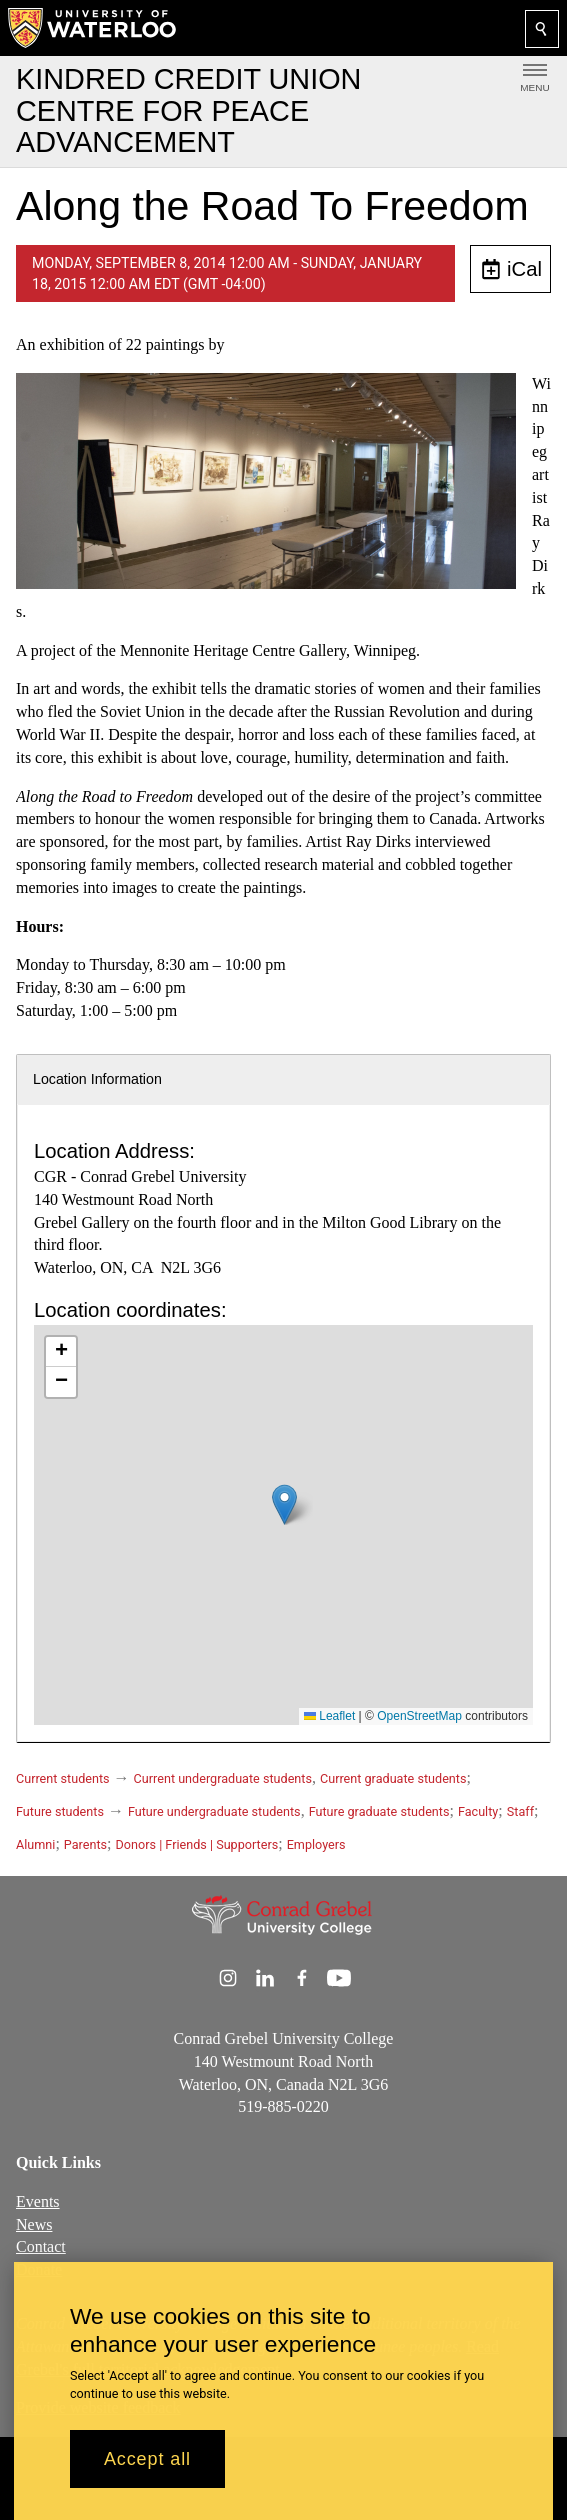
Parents (85, 1844)
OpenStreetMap (419, 1716)
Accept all (147, 2459)
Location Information (97, 1079)
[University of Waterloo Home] (93, 28)
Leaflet (329, 1716)
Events (38, 2200)
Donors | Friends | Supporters (197, 1844)
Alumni (35, 1844)
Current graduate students (393, 1778)
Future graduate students (379, 1811)
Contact (41, 2246)
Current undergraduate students (223, 1778)
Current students (63, 1778)
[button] (284, 1504)
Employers (316, 1844)
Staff (520, 1811)
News (34, 2223)
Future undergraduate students (214, 1811)
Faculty (478, 1811)
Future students (60, 1811)
